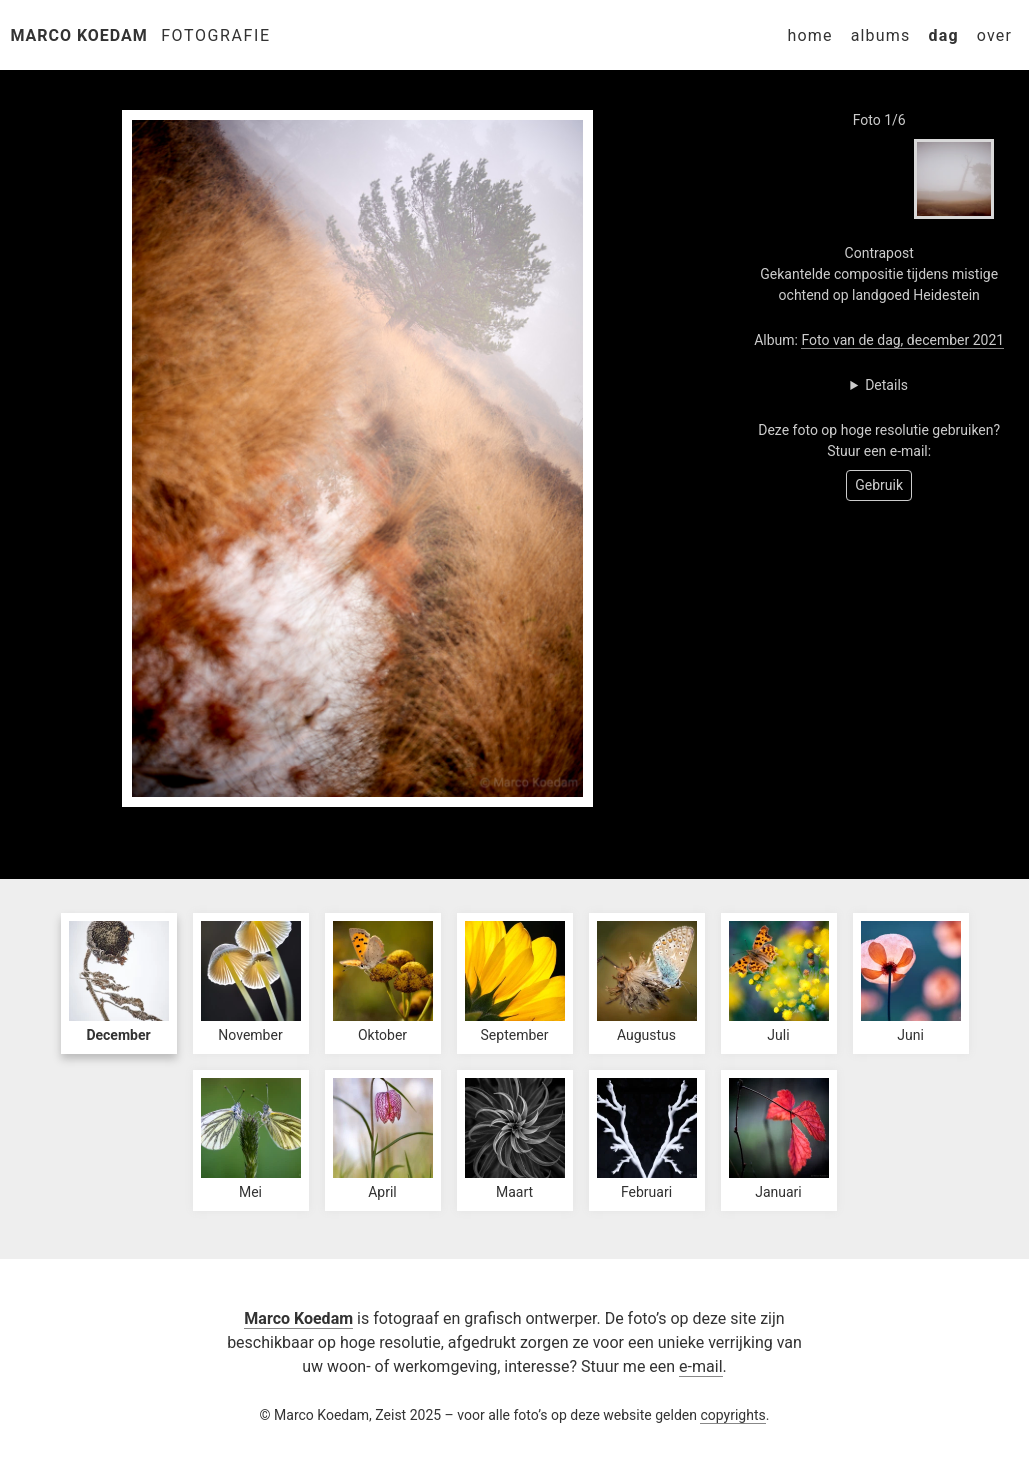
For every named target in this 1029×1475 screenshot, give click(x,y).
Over (994, 35)
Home (809, 35)
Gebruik (879, 485)
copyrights (732, 1415)
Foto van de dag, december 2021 (902, 340)
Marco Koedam (79, 35)
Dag (943, 35)
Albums (881, 35)
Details (886, 385)
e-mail (700, 1366)
